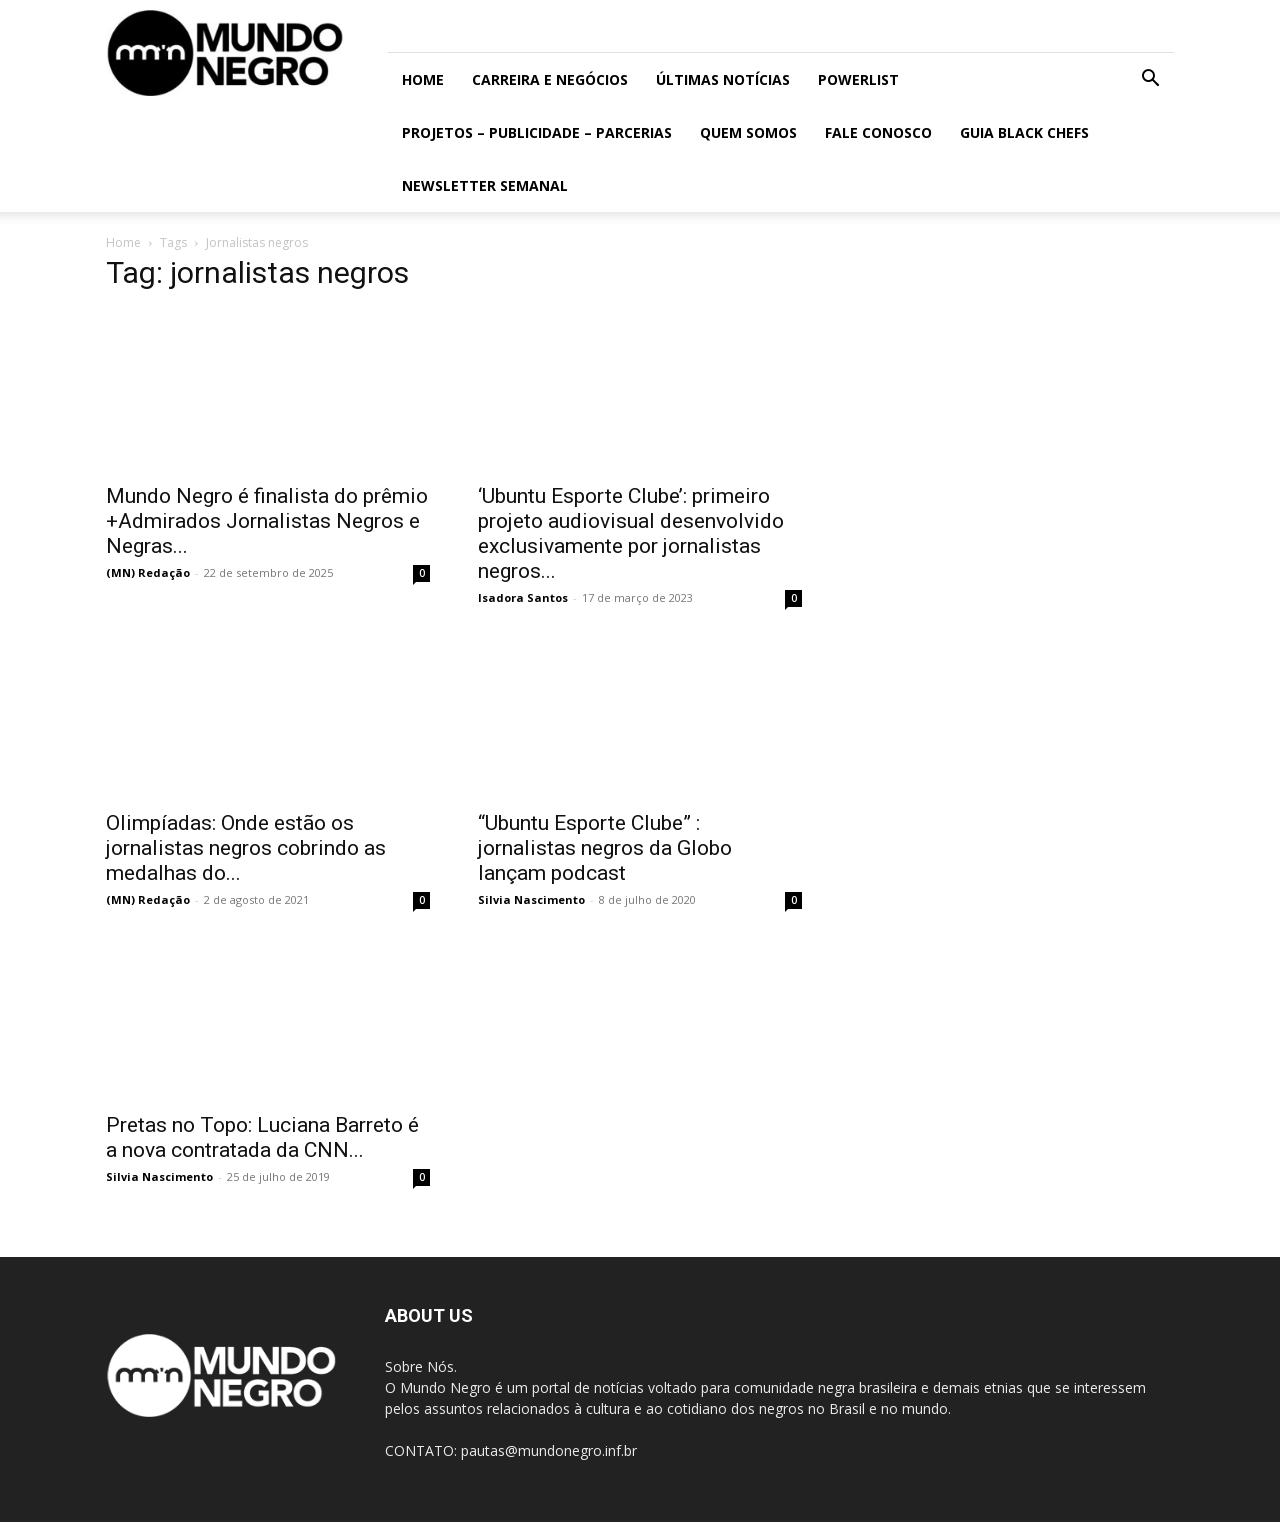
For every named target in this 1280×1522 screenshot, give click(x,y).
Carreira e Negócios (550, 79)
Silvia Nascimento (531, 899)
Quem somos (748, 132)
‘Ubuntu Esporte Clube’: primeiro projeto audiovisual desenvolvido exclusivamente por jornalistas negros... (631, 533)
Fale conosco (878, 132)
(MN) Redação (148, 572)
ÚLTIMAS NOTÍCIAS (723, 79)
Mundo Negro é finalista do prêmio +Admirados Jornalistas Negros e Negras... (267, 521)
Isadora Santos (523, 597)
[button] (1150, 80)
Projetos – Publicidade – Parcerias (537, 132)
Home (423, 79)
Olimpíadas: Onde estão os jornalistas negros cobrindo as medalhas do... (246, 848)
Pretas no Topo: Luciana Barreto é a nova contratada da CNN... (262, 1137)
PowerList (858, 79)
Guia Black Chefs (1024, 132)
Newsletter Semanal (485, 185)
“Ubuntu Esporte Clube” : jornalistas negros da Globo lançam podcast (605, 848)
